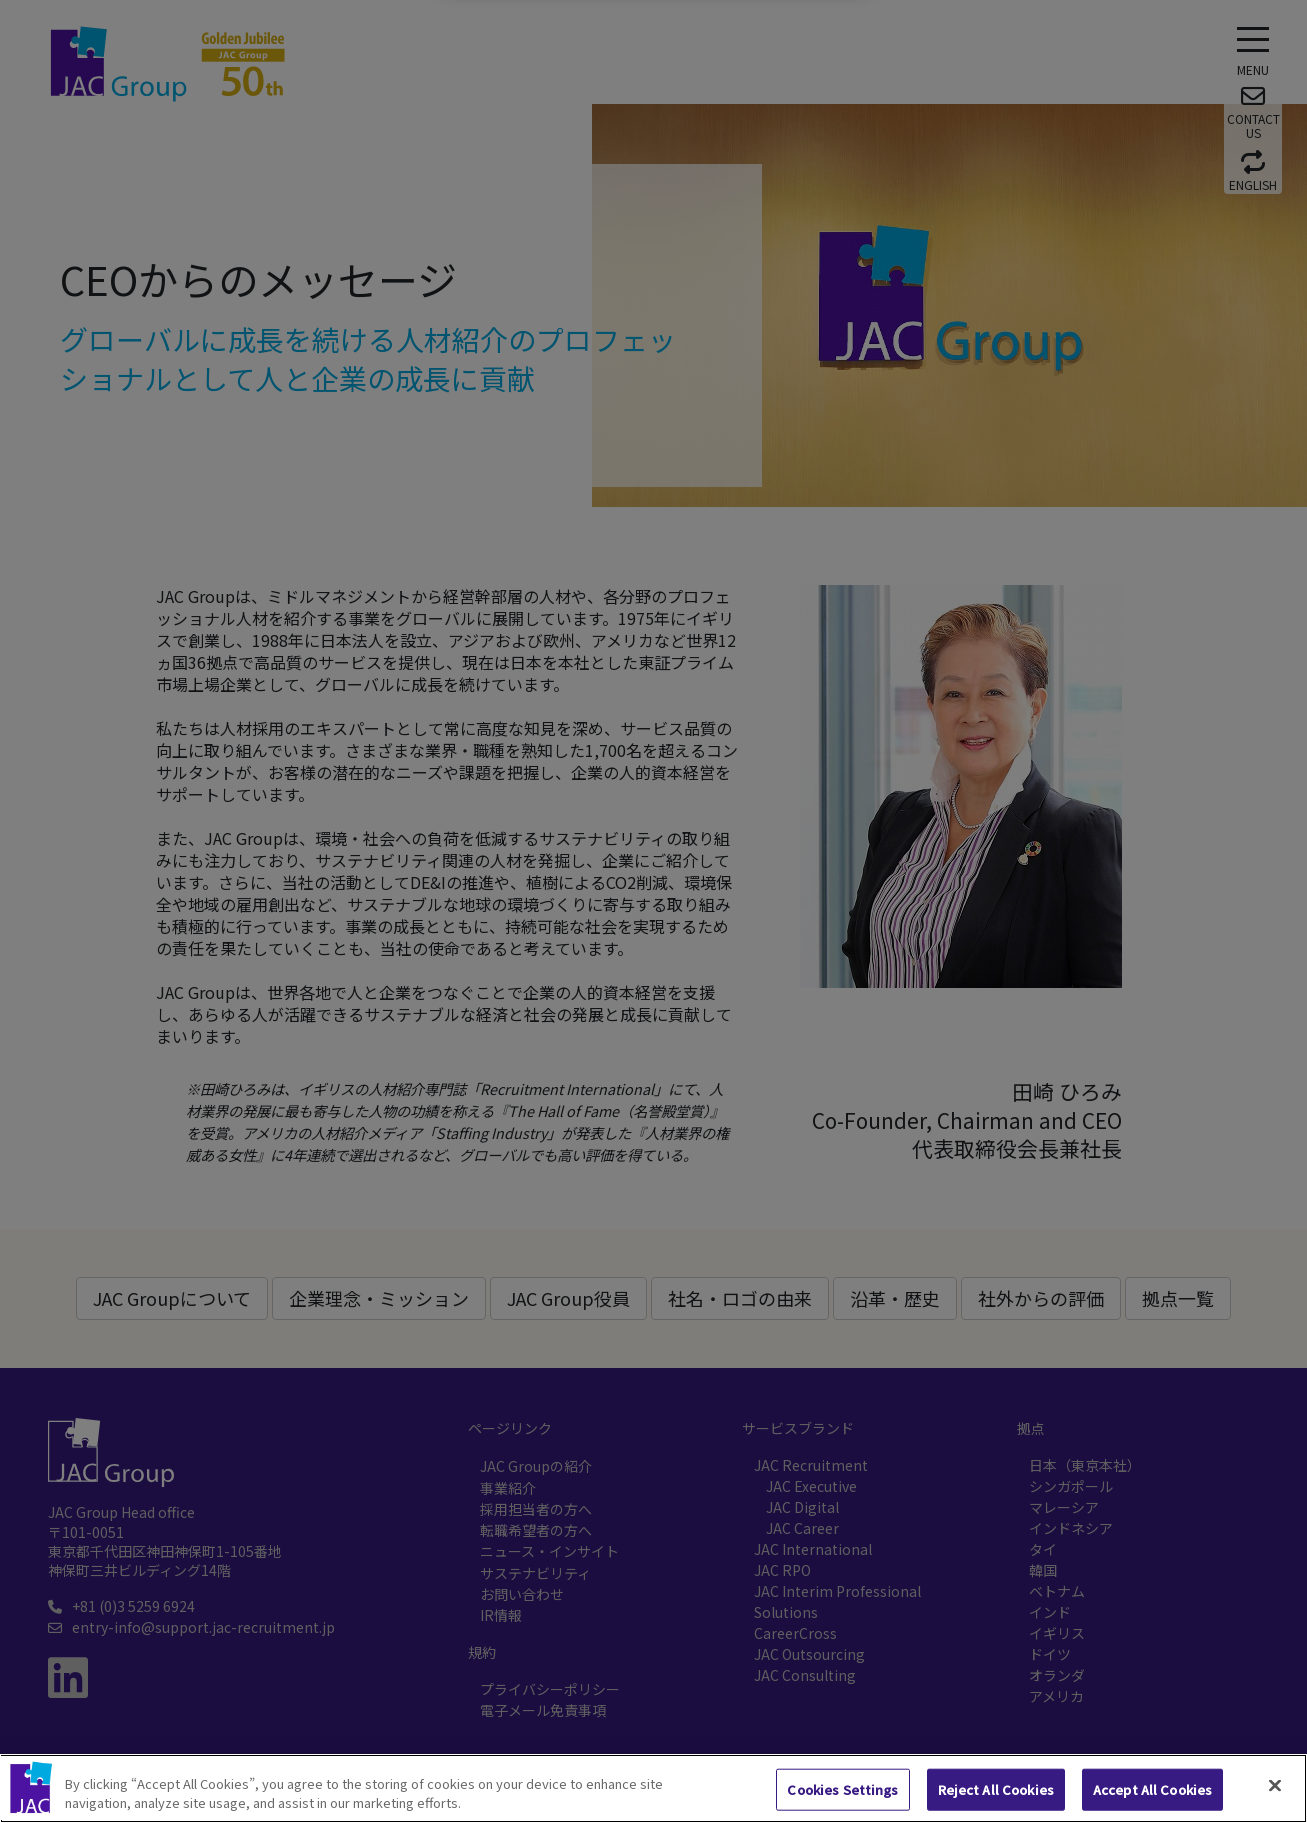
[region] (653, 1788)
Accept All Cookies (1152, 1789)
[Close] (1275, 1786)
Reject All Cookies (996, 1789)
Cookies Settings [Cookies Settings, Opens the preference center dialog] (842, 1789)
